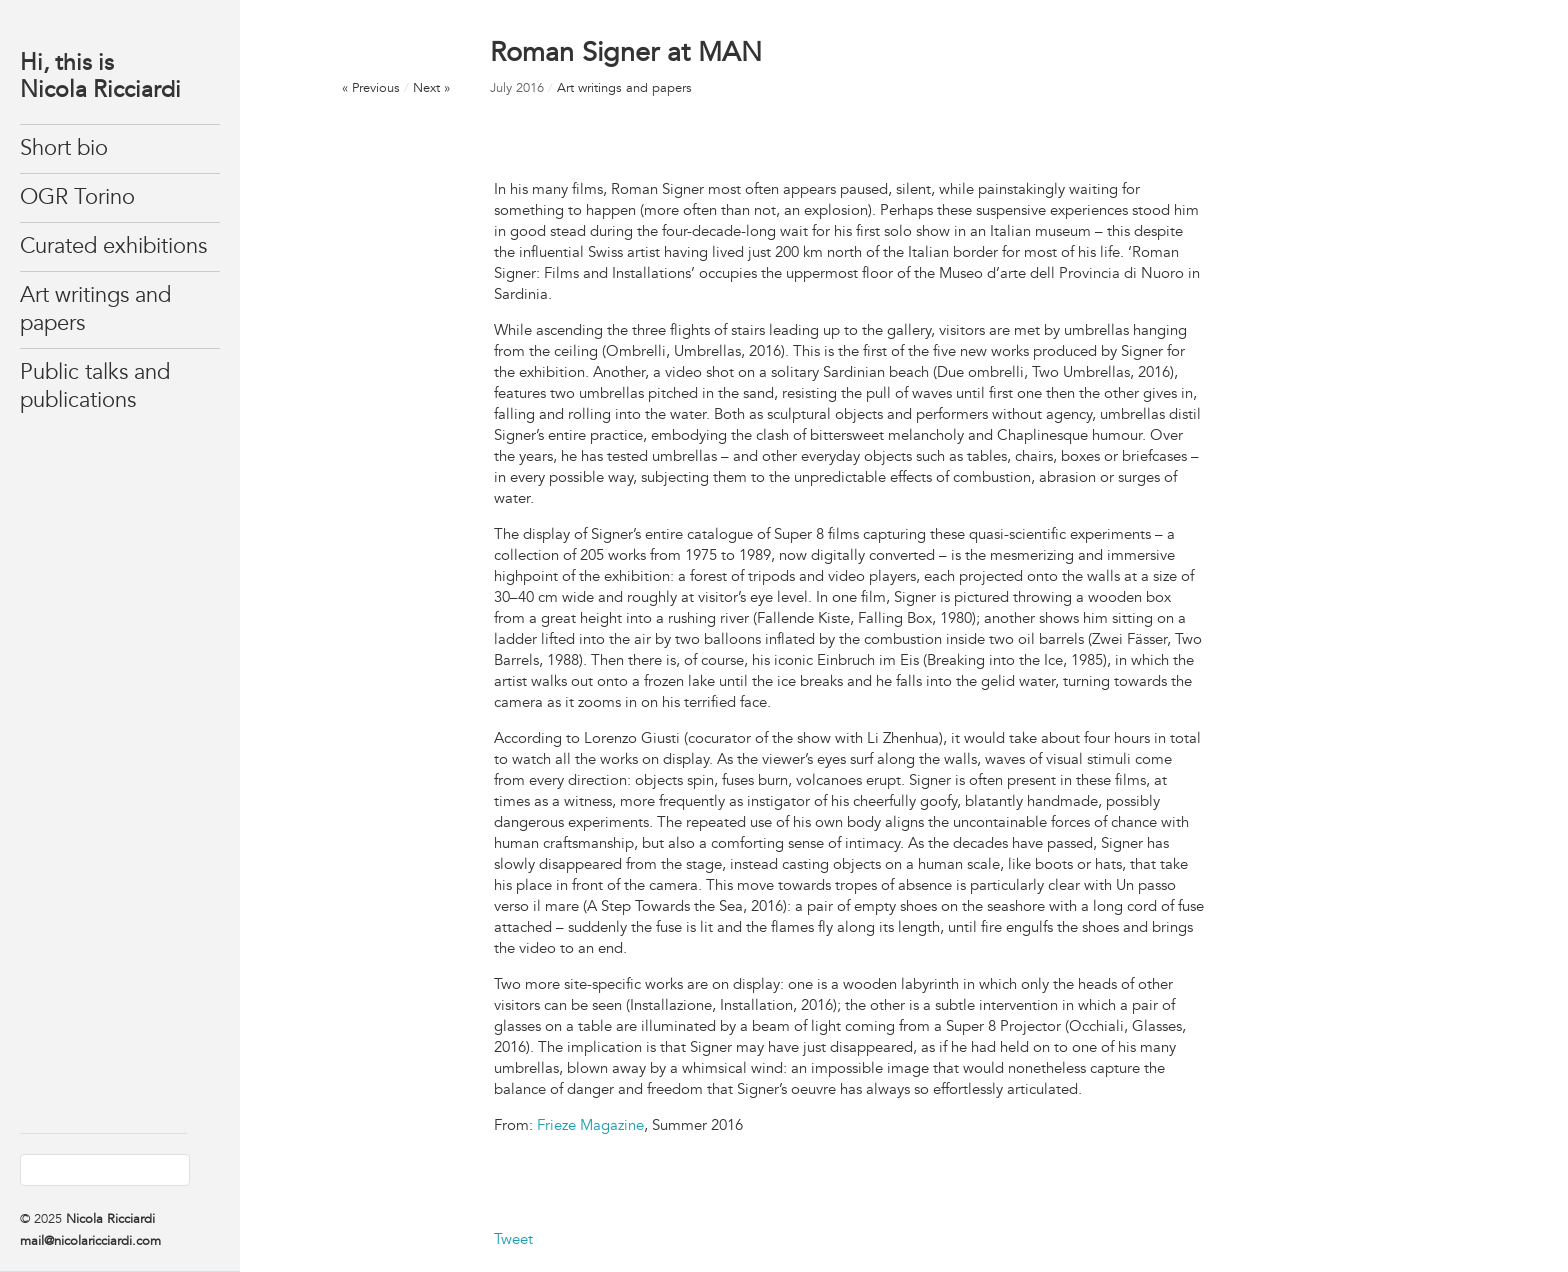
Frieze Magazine (590, 1125)
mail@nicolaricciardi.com (90, 1241)
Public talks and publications (95, 386)
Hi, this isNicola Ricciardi (100, 76)
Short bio (64, 148)
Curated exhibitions (113, 246)
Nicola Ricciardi (110, 1219)
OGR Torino (77, 197)
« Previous (371, 88)
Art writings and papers (624, 88)
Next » (431, 88)
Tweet (513, 1239)
